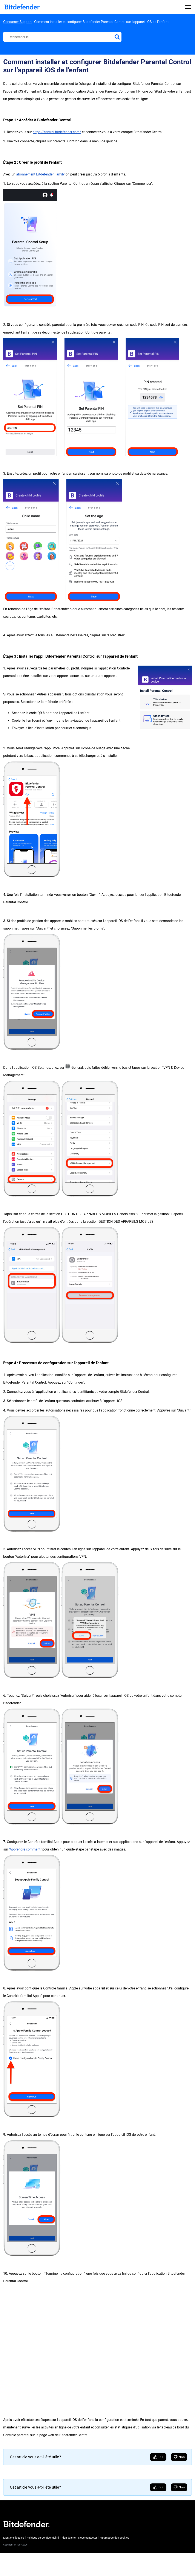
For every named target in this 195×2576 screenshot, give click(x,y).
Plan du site (68, 2537)
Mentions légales (13, 2537)
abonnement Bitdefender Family (40, 174)
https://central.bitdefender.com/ (57, 132)
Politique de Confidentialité (43, 2537)
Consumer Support (17, 22)
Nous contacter (87, 2537)
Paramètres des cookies (114, 2537)
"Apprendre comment (24, 1849)
